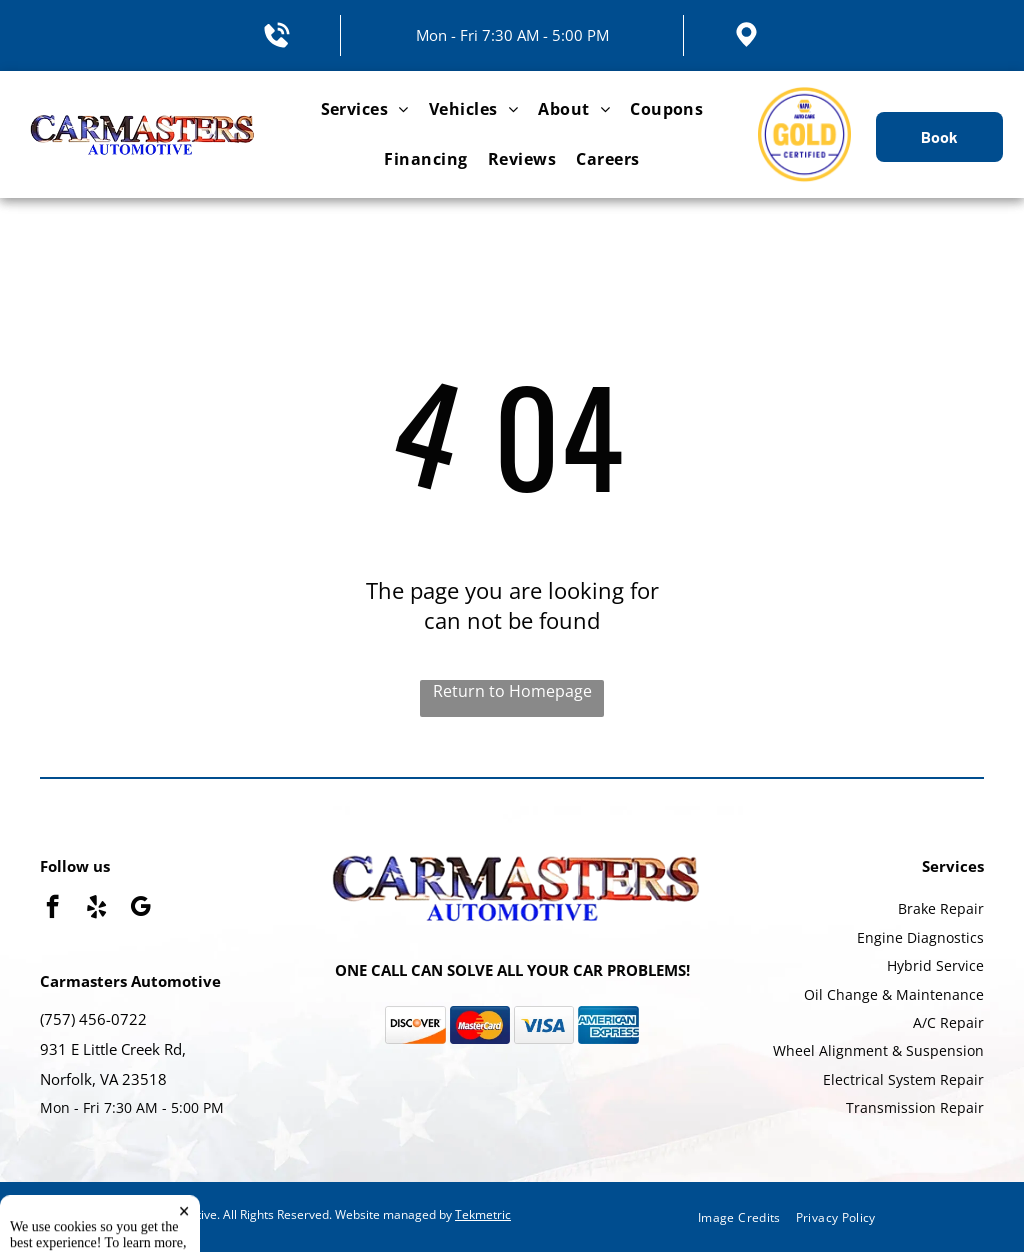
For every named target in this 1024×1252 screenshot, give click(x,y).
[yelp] (96, 909)
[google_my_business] (140, 909)
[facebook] (52, 909)
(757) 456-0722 (93, 1019)
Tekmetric (483, 1214)
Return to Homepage (512, 691)
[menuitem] (365, 109)
